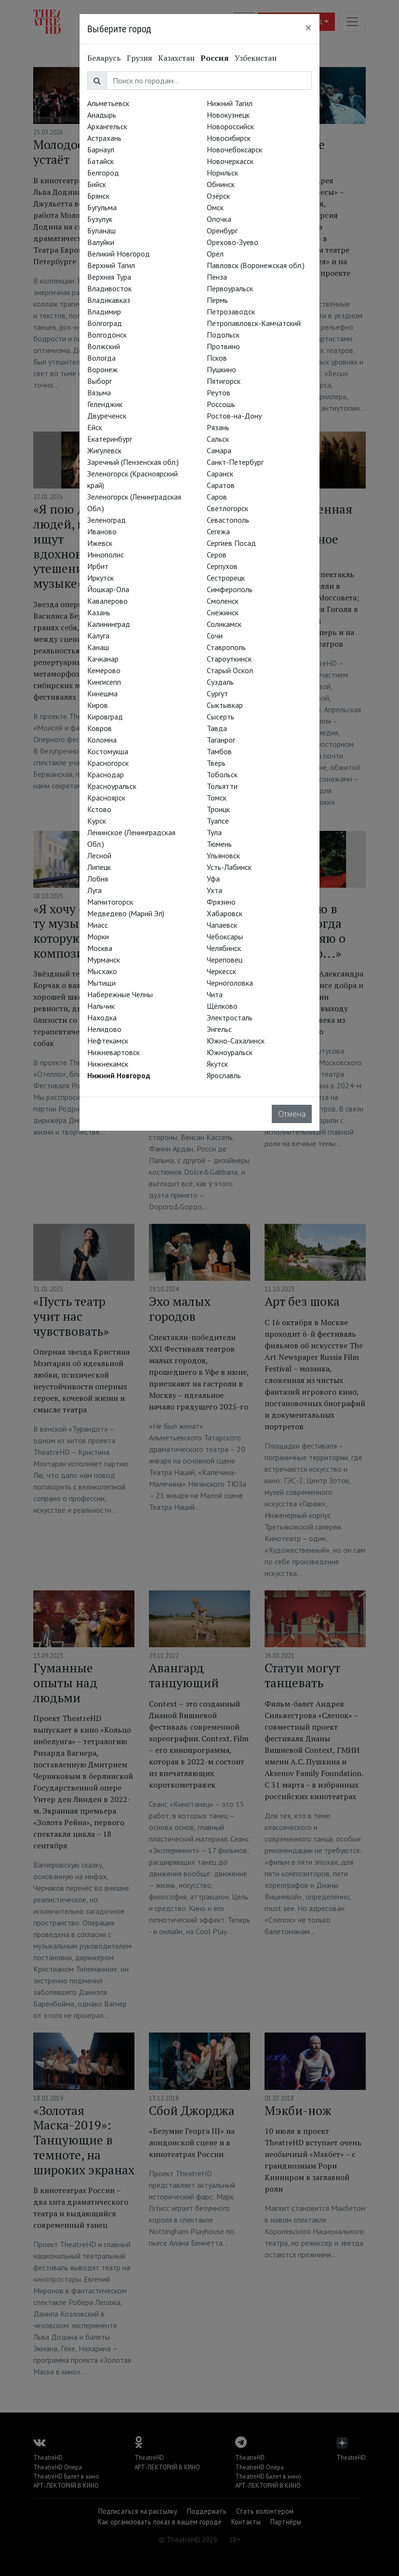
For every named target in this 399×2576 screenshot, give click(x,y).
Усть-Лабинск (229, 867)
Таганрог (221, 740)
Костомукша (107, 751)
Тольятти (222, 786)
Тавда (217, 728)
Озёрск (218, 196)
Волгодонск (107, 334)
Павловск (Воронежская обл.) (256, 265)
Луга (94, 890)
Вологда (101, 358)
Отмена (292, 1114)
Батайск (100, 161)
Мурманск (103, 959)
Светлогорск (227, 508)
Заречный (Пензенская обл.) (133, 462)
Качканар (103, 659)
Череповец (224, 959)
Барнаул (100, 149)
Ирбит (97, 566)
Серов (216, 554)
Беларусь (104, 58)
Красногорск (108, 763)
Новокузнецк (228, 115)
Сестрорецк (226, 578)
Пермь (217, 300)
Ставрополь (226, 647)
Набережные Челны (120, 994)
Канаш (98, 647)
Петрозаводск (231, 311)
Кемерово (103, 670)
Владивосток (109, 288)
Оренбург (222, 230)
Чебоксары (225, 936)
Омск (215, 207)
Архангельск (107, 126)
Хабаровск (224, 913)
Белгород (103, 172)
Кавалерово (107, 601)
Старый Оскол (230, 670)
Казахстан (176, 58)
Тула (214, 832)
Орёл (215, 253)
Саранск (220, 473)
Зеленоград (106, 520)
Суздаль (220, 682)
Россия (214, 58)
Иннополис (105, 554)
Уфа (213, 878)
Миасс (97, 925)
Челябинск (224, 948)
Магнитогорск (110, 902)
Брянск (98, 196)
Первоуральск (230, 288)
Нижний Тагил (230, 103)
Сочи (215, 635)
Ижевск (99, 543)
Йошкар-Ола (108, 589)
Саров (217, 497)
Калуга (98, 635)
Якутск (217, 1064)
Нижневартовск (113, 1052)
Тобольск (222, 774)
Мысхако (102, 971)
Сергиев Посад (231, 543)
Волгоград (104, 323)
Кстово (99, 809)
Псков (217, 358)
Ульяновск (223, 855)
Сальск (218, 439)
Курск (96, 821)
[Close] (308, 27)
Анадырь (101, 115)
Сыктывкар (225, 705)
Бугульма (102, 207)
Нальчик (101, 1006)
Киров (97, 705)
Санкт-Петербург (235, 462)
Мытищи (101, 983)
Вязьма (99, 392)
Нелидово (104, 1029)
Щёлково (222, 1006)
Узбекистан (256, 58)
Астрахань (104, 138)
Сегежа (218, 531)
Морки (98, 936)
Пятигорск (223, 381)
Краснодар (105, 774)
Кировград (105, 716)
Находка (102, 1017)
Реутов (218, 392)
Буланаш (101, 230)
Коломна (102, 740)
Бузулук (99, 219)
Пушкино (221, 369)
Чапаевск (222, 925)
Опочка (219, 219)
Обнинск (221, 184)
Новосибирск (229, 138)
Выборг (99, 381)
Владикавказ (108, 300)
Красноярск (106, 797)
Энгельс (219, 1029)
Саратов (221, 485)
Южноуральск (230, 1052)
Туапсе (218, 821)
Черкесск (221, 971)
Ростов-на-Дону (234, 415)
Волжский (103, 346)
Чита (215, 994)
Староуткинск (229, 659)
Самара (219, 450)
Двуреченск (106, 415)
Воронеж (102, 369)
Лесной (99, 855)
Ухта (214, 890)
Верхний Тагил (111, 265)
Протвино (223, 346)
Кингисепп (104, 682)
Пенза (217, 277)
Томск (216, 797)
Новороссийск (230, 126)
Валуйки (100, 242)
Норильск (222, 172)
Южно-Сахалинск (236, 1040)
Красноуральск (111, 786)
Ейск (94, 427)
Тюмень (219, 844)
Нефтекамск (107, 1040)
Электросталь (230, 1017)
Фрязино (221, 902)
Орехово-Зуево (232, 242)
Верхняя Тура (109, 277)
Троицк (218, 809)
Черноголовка (230, 983)
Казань (98, 612)
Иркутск (100, 578)
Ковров (99, 728)
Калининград (108, 624)
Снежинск (223, 612)
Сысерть (220, 716)
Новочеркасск (230, 161)
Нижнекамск (107, 1064)
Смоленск (223, 601)
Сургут (217, 693)
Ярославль (224, 1075)
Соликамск (224, 624)
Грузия (139, 58)
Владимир (104, 311)
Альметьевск (108, 103)
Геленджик (104, 404)
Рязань (218, 427)
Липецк (99, 867)
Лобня (97, 878)
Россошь (221, 404)
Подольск (223, 334)
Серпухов (222, 566)
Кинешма (102, 693)
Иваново (102, 531)
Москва (99, 948)
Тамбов (219, 751)
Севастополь (228, 520)
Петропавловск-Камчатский (254, 323)
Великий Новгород (118, 253)
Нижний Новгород (118, 1075)
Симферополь (230, 589)
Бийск (96, 184)
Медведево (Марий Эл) (125, 913)
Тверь (216, 763)
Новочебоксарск (234, 149)
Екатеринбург (109, 439)
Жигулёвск (104, 450)
